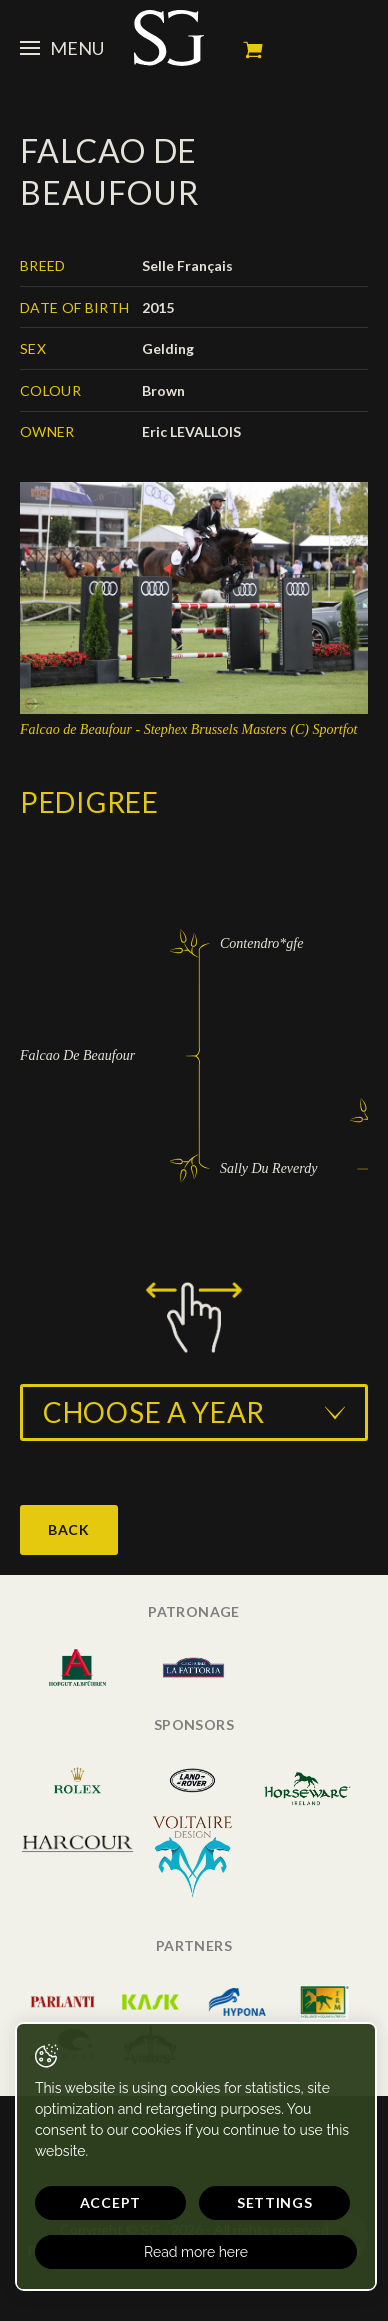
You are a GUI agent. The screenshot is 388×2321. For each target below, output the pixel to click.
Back (69, 1529)
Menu (62, 48)
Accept (110, 2202)
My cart (253, 50)
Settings (275, 2202)
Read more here (196, 2252)
